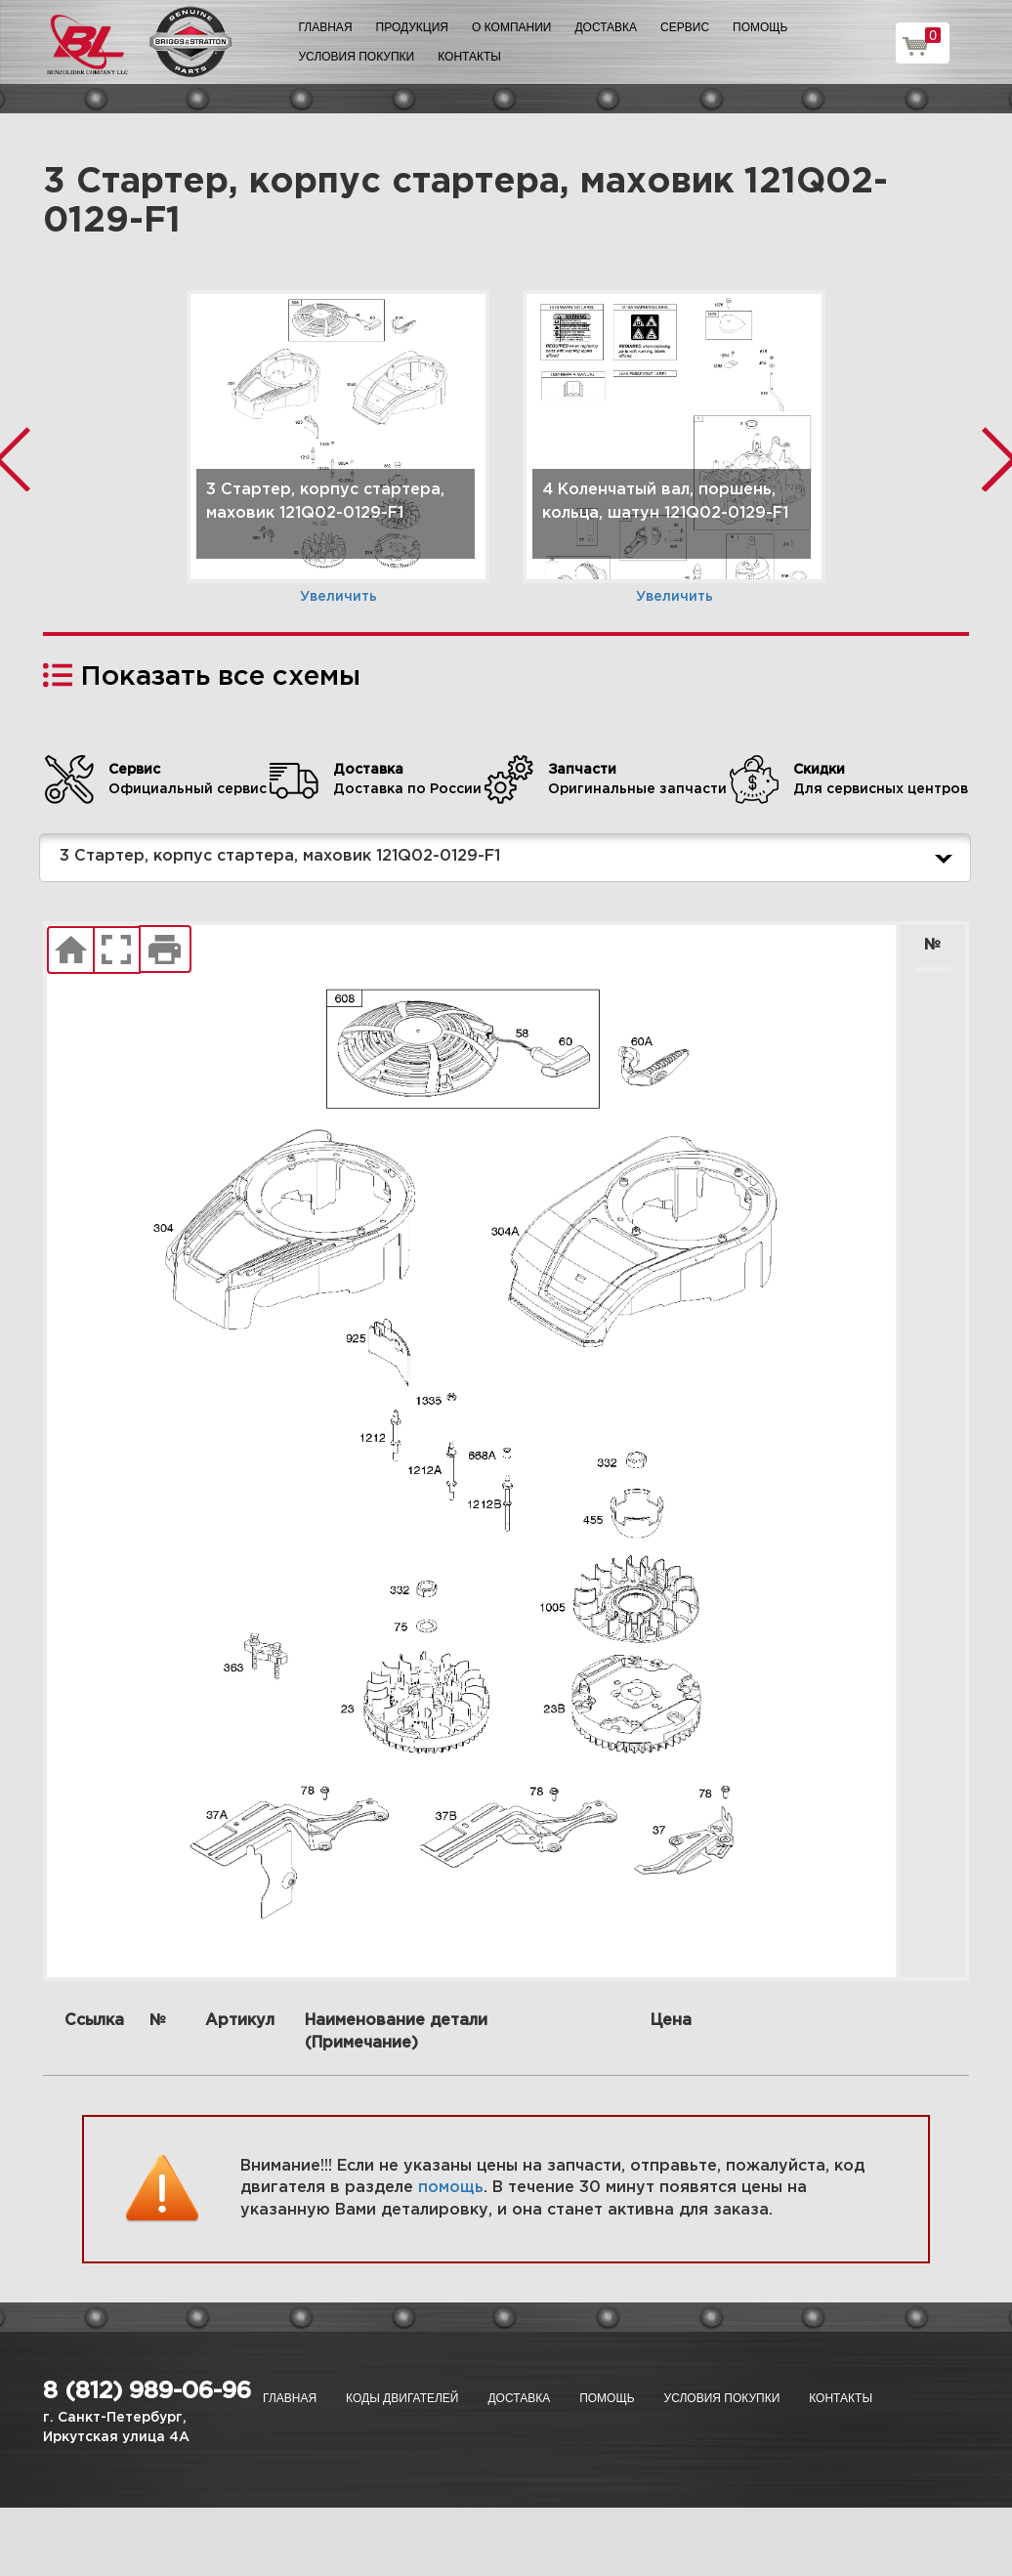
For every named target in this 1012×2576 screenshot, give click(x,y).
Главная (326, 27)
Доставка (605, 27)
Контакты (469, 56)
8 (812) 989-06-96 (147, 2391)
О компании (511, 27)
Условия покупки (357, 56)
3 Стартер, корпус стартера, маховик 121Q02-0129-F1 (510, 857)
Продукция (412, 27)
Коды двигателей (402, 2398)
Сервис (684, 27)
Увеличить (338, 597)
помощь (451, 2187)
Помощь (760, 27)
